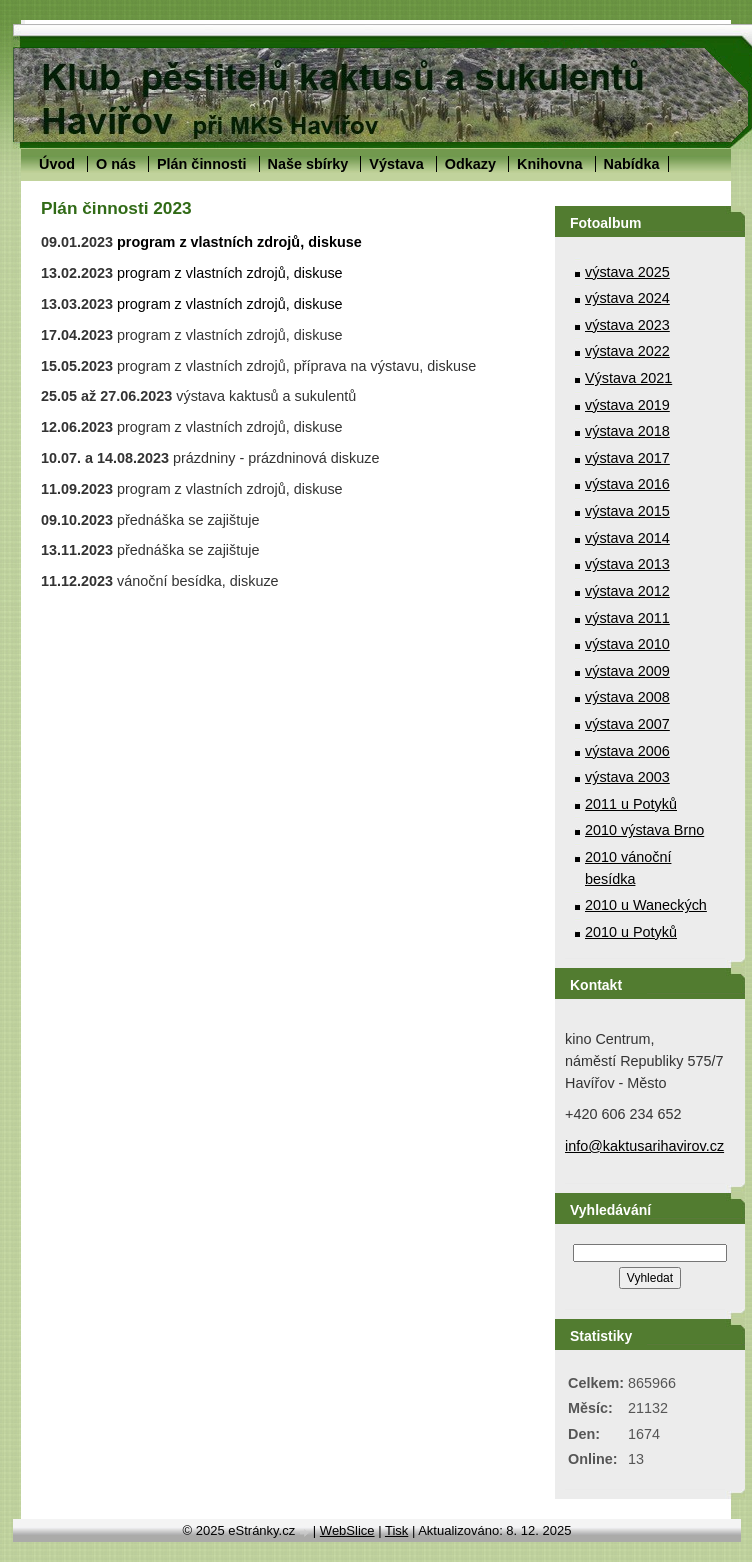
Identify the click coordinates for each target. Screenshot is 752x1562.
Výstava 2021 (628, 378)
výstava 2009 (627, 671)
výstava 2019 (627, 405)
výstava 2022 (627, 351)
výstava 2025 (627, 272)
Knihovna (550, 164)
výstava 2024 (627, 298)
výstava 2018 (627, 431)
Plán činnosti (202, 164)
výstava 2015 (627, 511)
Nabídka (632, 164)
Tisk (396, 1530)
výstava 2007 (627, 724)
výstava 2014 (627, 538)
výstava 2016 (627, 484)
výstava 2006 (627, 751)
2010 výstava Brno (644, 830)
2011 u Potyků (631, 804)
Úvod (57, 164)
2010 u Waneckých (646, 905)
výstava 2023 (627, 325)
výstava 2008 (627, 697)
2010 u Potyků (631, 932)
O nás (116, 164)
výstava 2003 (627, 777)
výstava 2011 (627, 618)
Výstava (396, 164)
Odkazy (470, 164)
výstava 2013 (627, 564)
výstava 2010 (627, 644)
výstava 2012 (627, 591)
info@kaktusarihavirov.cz (644, 1146)
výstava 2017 (627, 458)
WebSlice (347, 1530)
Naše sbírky (308, 164)
